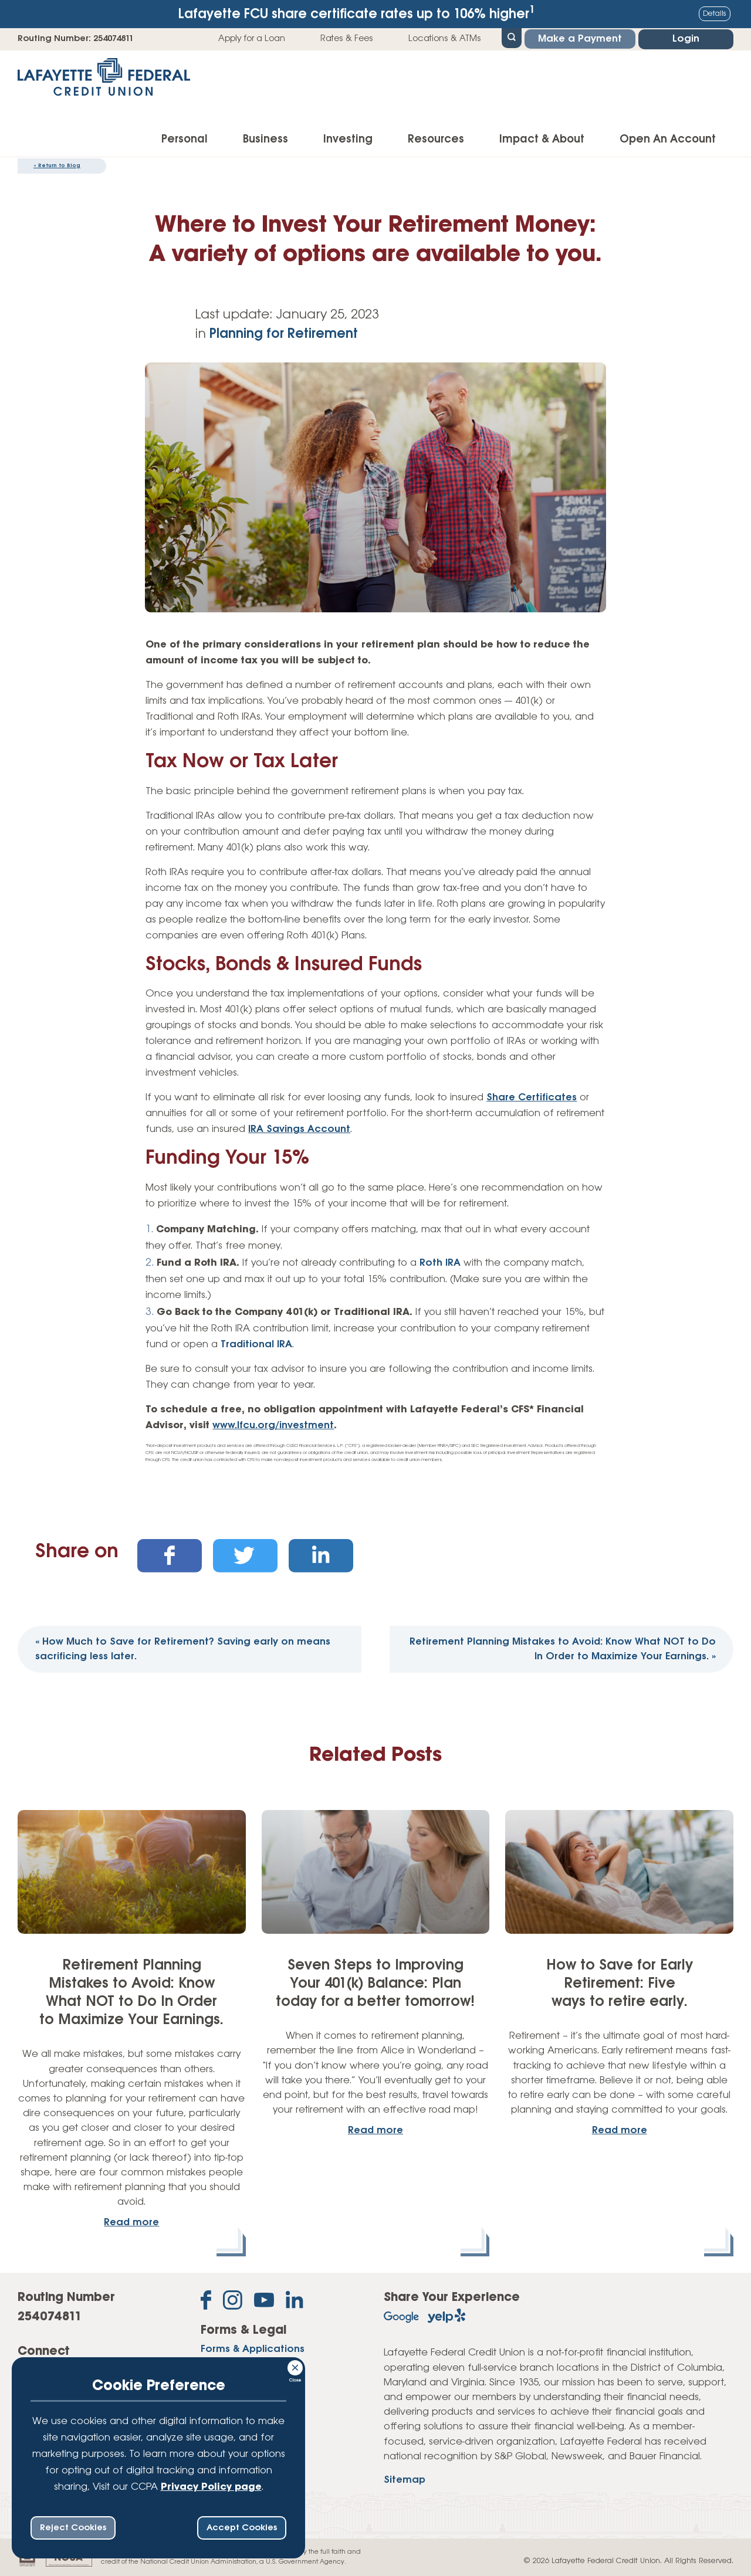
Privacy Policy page (211, 2487)
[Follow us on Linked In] (294, 2302)
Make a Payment (580, 39)
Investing (348, 139)
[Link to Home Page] (104, 80)
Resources (436, 139)
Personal (184, 139)
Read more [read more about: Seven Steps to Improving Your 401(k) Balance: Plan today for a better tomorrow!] (375, 2130)
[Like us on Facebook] (206, 2302)
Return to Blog (56, 165)
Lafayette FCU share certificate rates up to (356, 13)
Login (685, 39)
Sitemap (404, 2480)
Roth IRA (440, 1263)
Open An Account (668, 139)
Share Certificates (531, 1097)
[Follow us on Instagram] (232, 2302)
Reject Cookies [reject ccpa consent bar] (73, 2528)
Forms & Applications (253, 2349)
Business (265, 139)
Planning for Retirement (283, 334)
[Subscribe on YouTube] (264, 2302)
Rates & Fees (346, 38)
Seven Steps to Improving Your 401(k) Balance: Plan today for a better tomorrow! (375, 1984)
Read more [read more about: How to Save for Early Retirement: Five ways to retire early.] (619, 2130)
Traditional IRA (256, 1344)
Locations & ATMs (444, 38)
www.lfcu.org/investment (273, 1425)
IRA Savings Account (299, 1129)
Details (714, 13)
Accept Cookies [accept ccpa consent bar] (242, 2528)
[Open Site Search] (512, 37)
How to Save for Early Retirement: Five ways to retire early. (619, 1984)
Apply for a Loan (251, 38)
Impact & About (541, 139)
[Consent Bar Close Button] (296, 2366)
